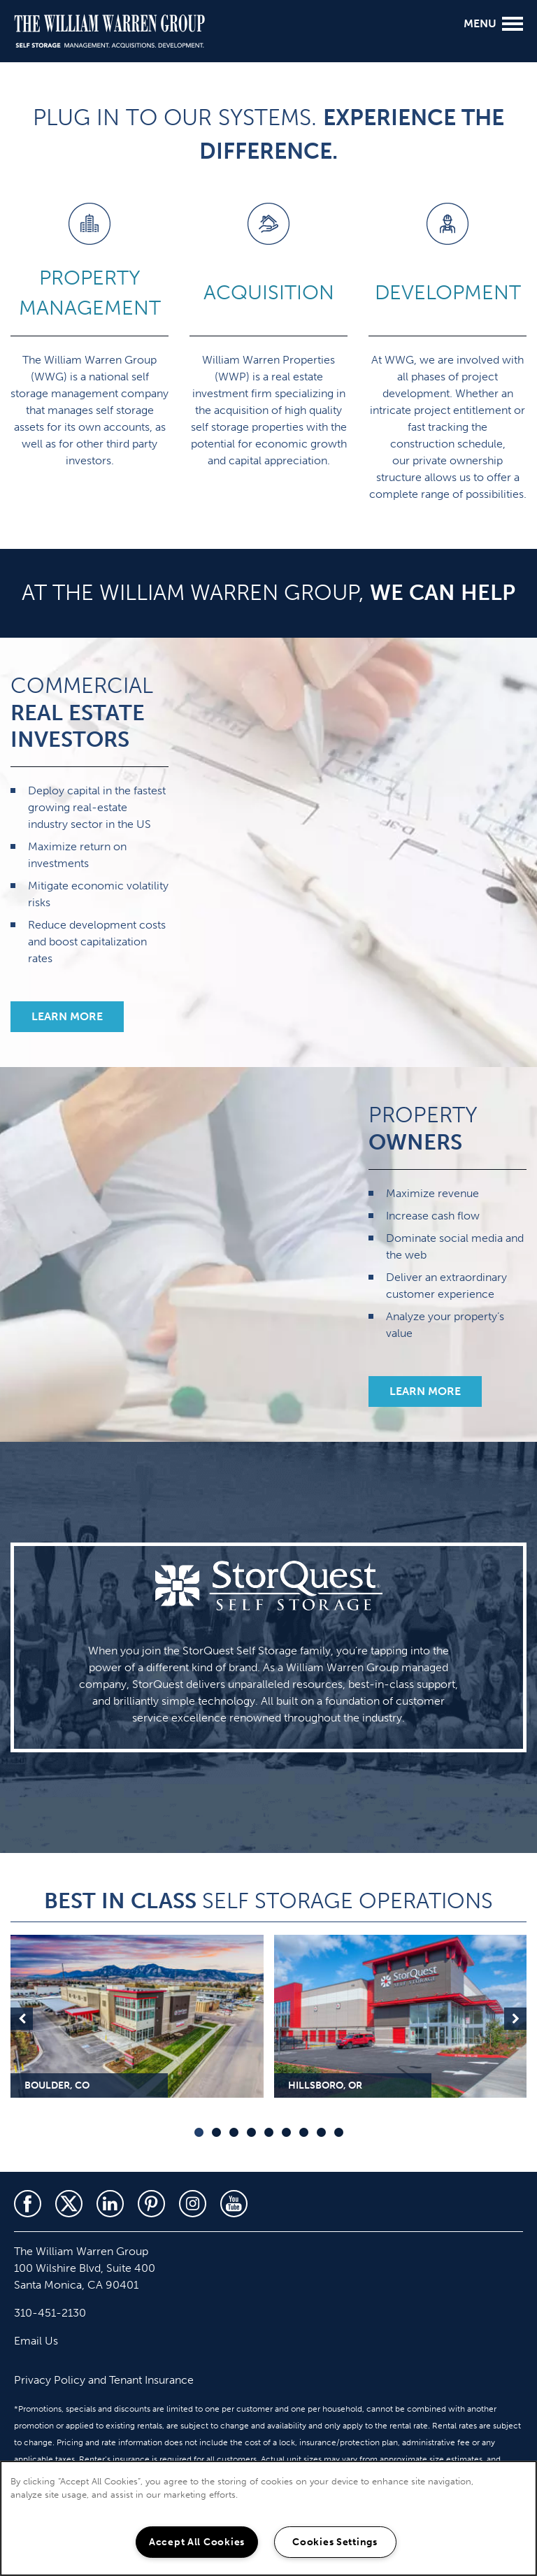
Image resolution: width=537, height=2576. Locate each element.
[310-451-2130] (17, 114)
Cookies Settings (335, 2541)
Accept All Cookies (197, 2541)
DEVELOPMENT (448, 292)
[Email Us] (17, 151)
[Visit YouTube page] (234, 2203)
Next (515, 2019)
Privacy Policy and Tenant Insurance (104, 2380)
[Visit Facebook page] (27, 2203)
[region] (268, 2518)
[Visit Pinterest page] (151, 2203)
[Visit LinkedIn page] (110, 2203)
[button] (67, 1016)
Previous (21, 2019)
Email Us (36, 2340)
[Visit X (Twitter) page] (69, 2203)
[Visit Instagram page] (192, 2203)
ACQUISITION (268, 292)
